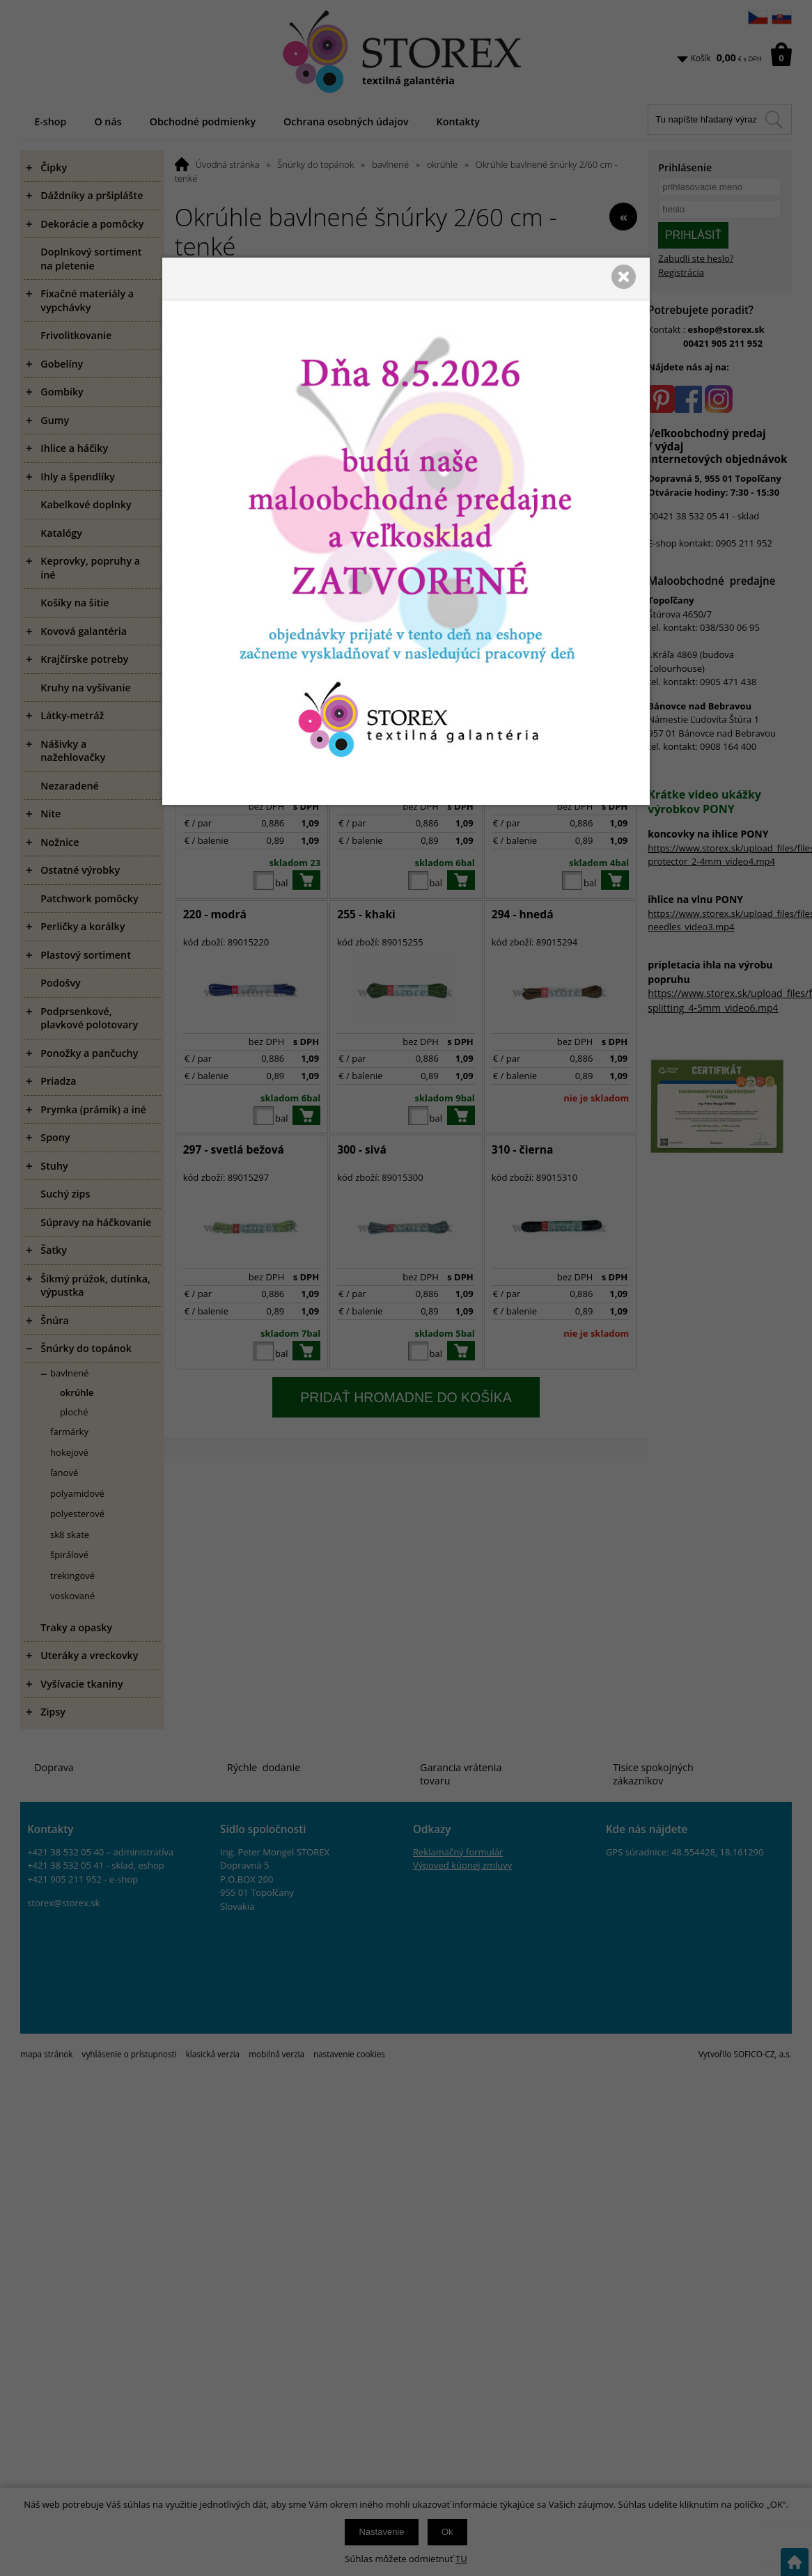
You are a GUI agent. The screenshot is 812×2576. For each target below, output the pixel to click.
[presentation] (406, 1288)
